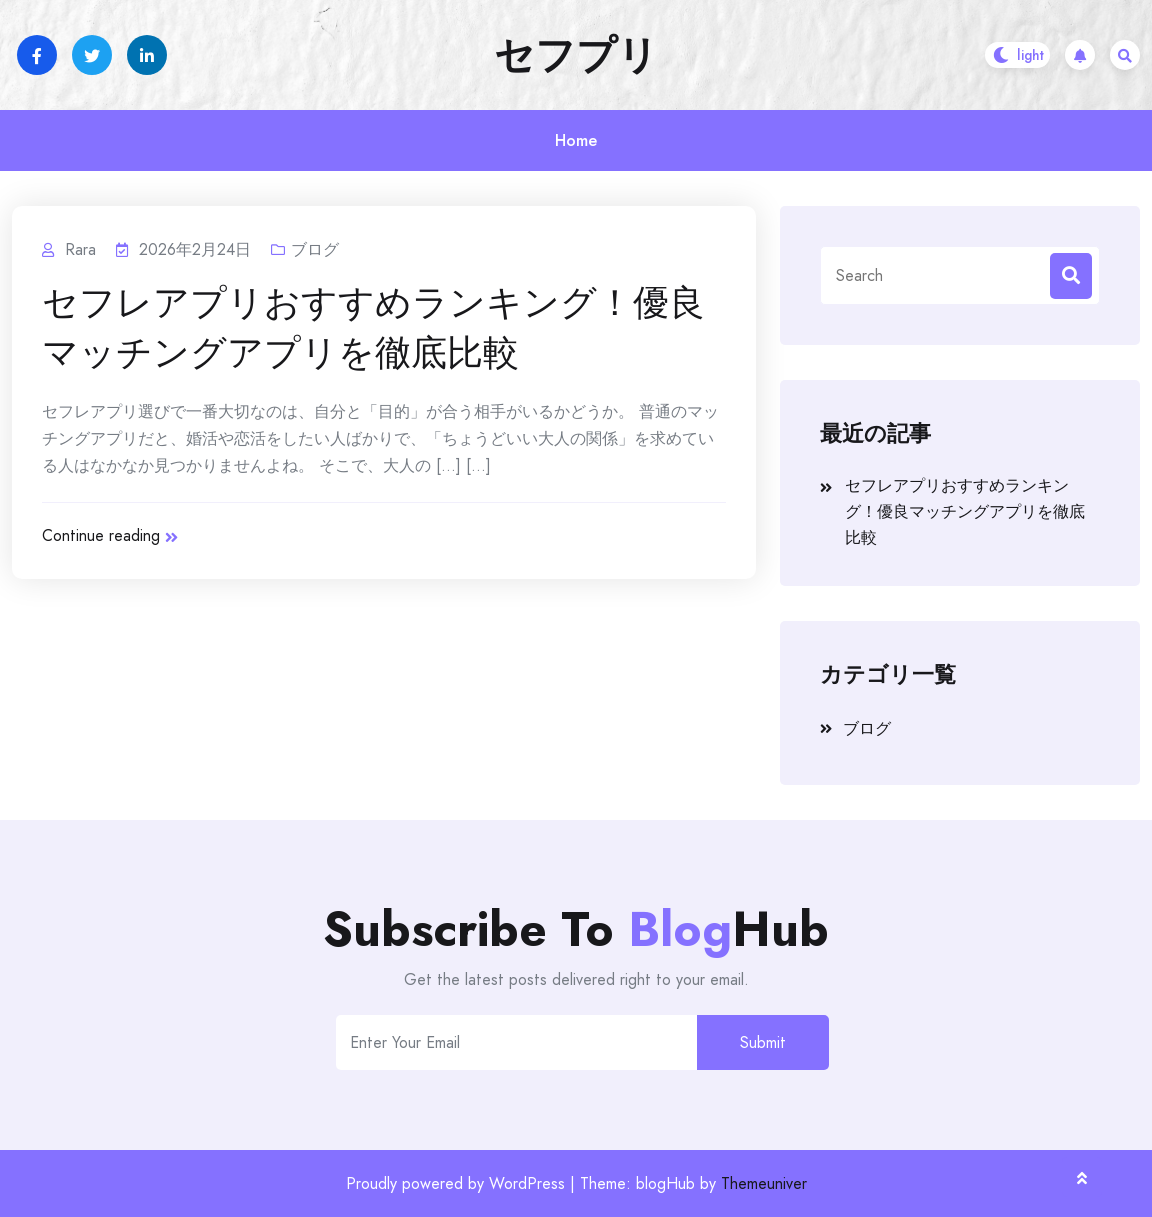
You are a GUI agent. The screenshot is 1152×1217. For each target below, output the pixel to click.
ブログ (315, 249)
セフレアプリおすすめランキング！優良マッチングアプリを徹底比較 (373, 328)
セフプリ (576, 55)
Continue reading (110, 535)
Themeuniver (764, 1183)
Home (576, 140)
